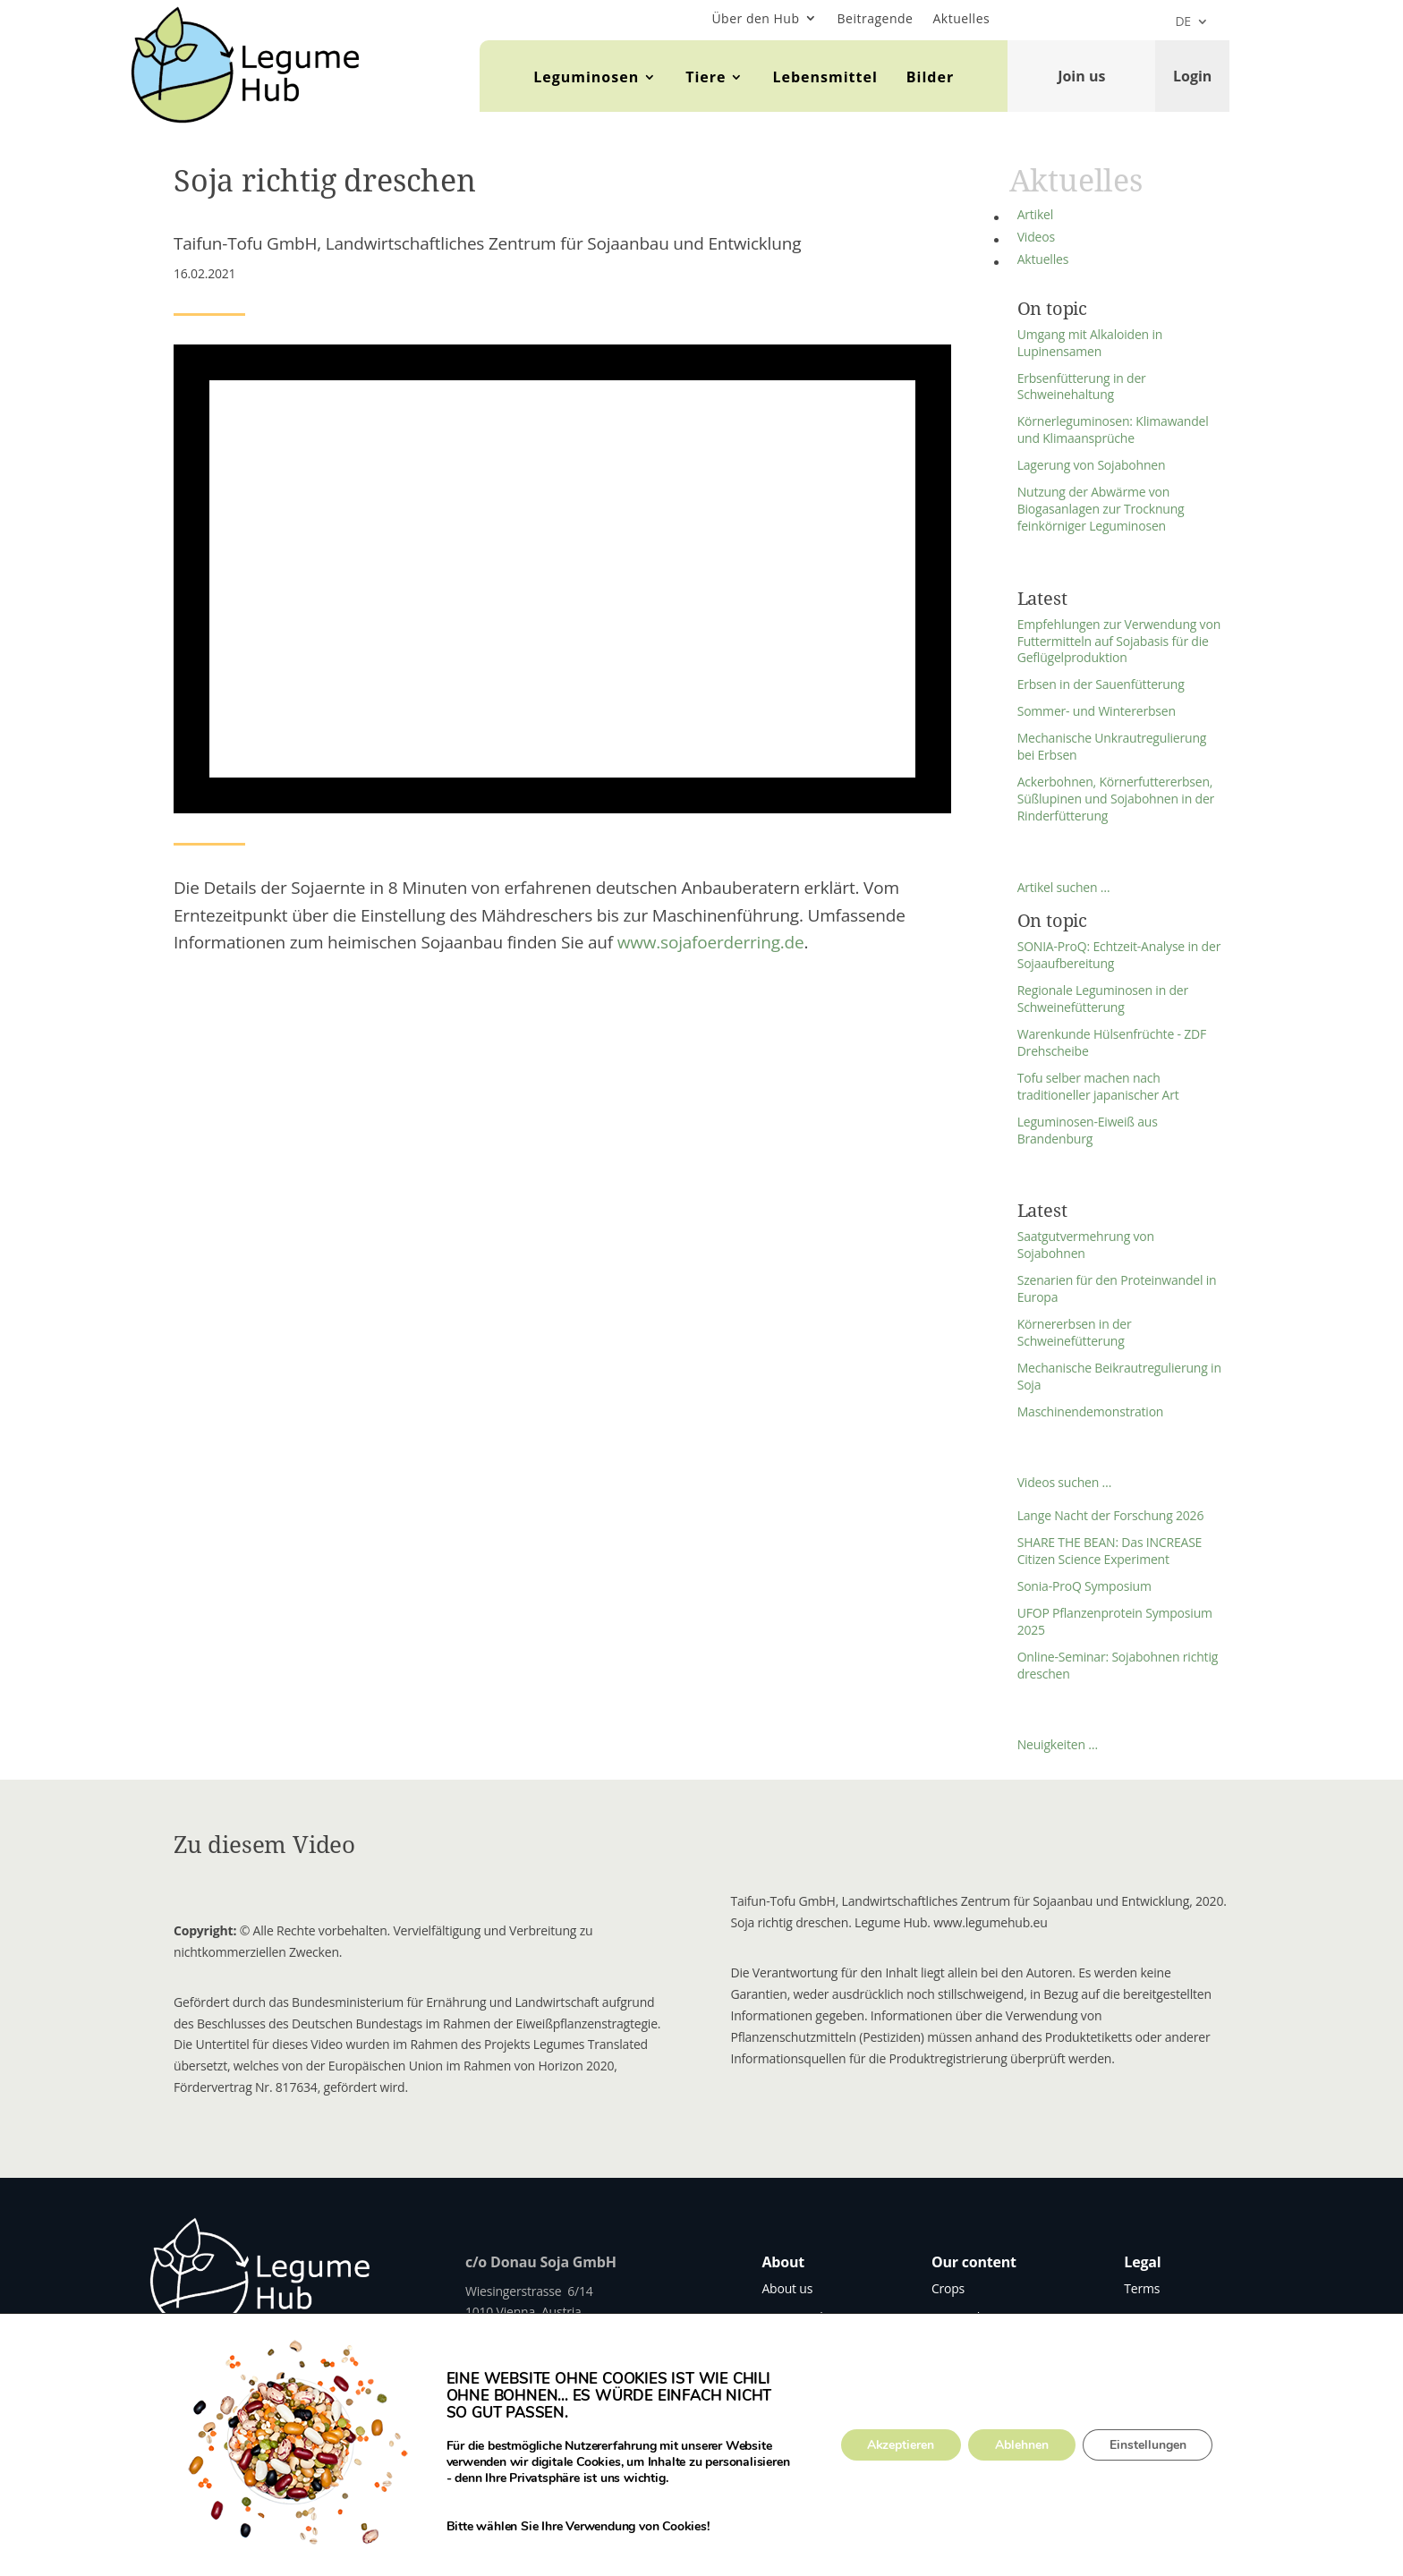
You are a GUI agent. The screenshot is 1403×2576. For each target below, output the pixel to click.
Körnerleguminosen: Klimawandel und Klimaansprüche (1113, 429)
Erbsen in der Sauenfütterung (1101, 684)
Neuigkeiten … (1057, 1744)
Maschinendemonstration (1090, 1411)
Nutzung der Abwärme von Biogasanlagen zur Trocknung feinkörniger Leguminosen (1101, 508)
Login (1192, 76)
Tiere (705, 77)
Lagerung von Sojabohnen (1091, 464)
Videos (1036, 236)
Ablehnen (1023, 2444)
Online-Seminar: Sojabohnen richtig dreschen (1117, 1665)
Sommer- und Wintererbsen (1096, 710)
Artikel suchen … (1063, 887)
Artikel (1035, 214)
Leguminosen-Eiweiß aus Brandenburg (1087, 1130)
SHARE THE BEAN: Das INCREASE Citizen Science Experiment (1110, 1551)
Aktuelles (961, 18)
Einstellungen (1148, 2444)
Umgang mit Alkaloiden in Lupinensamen (1089, 343)
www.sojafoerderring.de (710, 942)
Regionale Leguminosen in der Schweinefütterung (1102, 999)
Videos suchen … (1064, 1482)
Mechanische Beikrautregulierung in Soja (1119, 1376)
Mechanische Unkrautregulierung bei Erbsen (1112, 746)
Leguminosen (586, 77)
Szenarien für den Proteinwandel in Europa (1117, 1288)
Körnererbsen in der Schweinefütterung (1074, 1332)
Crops (948, 2288)
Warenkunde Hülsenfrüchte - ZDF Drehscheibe (1111, 1042)
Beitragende (876, 18)
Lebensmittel (824, 77)
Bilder (930, 77)
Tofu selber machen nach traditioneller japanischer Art (1098, 1086)
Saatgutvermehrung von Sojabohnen (1085, 1245)
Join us (1081, 76)
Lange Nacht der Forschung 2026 (1110, 1515)
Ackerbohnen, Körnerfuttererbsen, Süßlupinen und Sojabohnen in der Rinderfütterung (1115, 798)
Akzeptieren (901, 2444)
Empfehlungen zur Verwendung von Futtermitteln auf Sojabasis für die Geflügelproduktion (1118, 641)
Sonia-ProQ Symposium (1084, 1585)
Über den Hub (755, 18)
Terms (1142, 2288)
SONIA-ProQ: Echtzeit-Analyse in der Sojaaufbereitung (1119, 955)
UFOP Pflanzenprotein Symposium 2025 (1114, 1621)
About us (786, 2288)
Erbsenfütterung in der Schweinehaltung (1081, 387)
